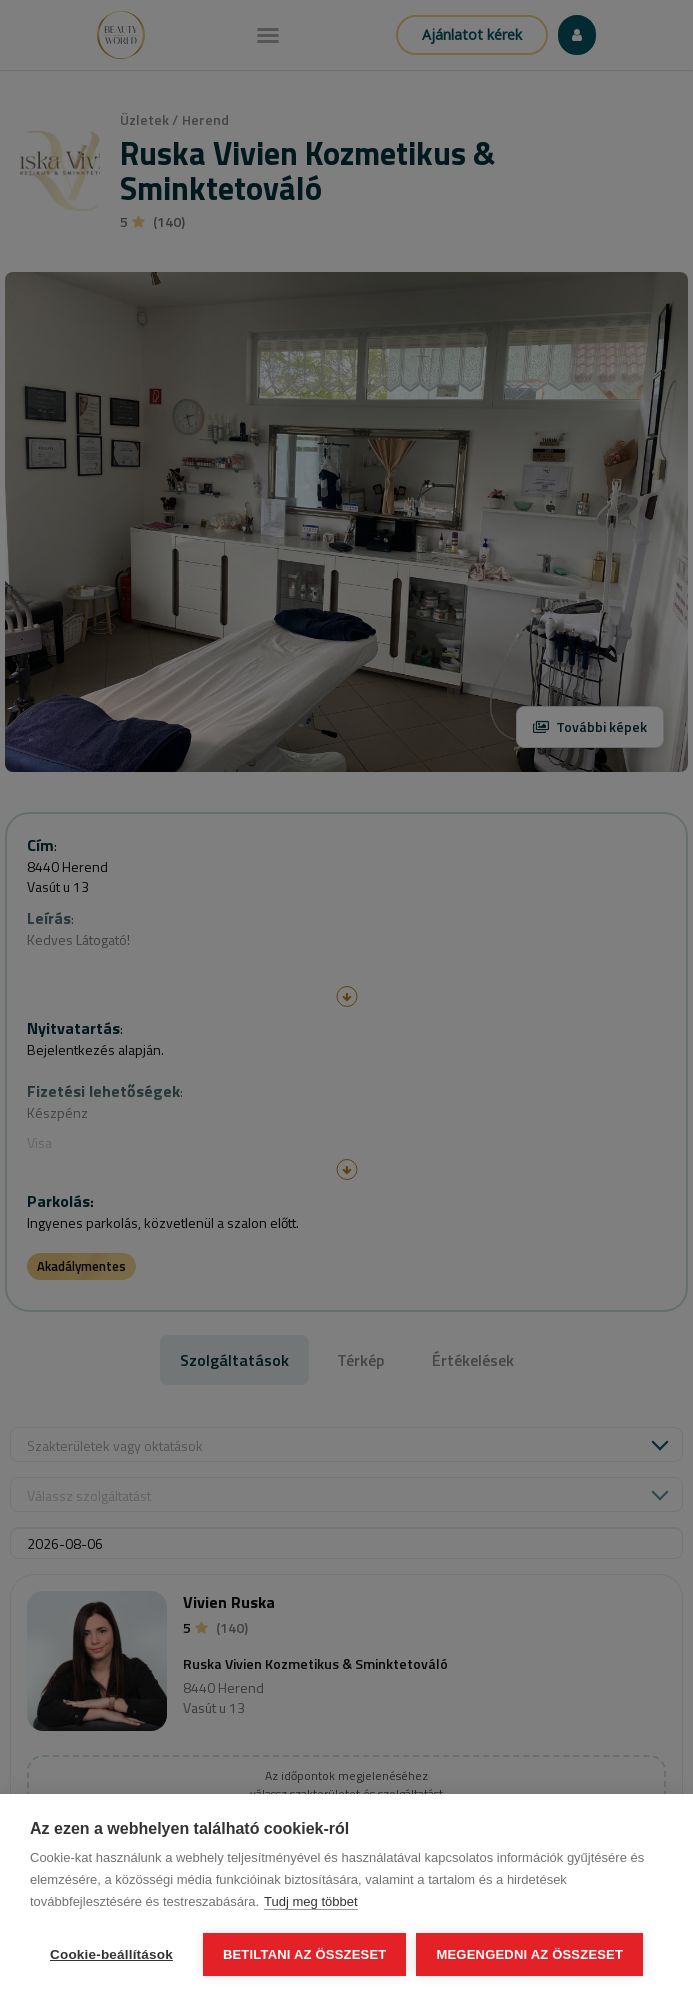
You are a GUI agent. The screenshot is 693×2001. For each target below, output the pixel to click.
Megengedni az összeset (529, 1954)
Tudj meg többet (310, 1901)
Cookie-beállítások (111, 1954)
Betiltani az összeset (305, 1954)
